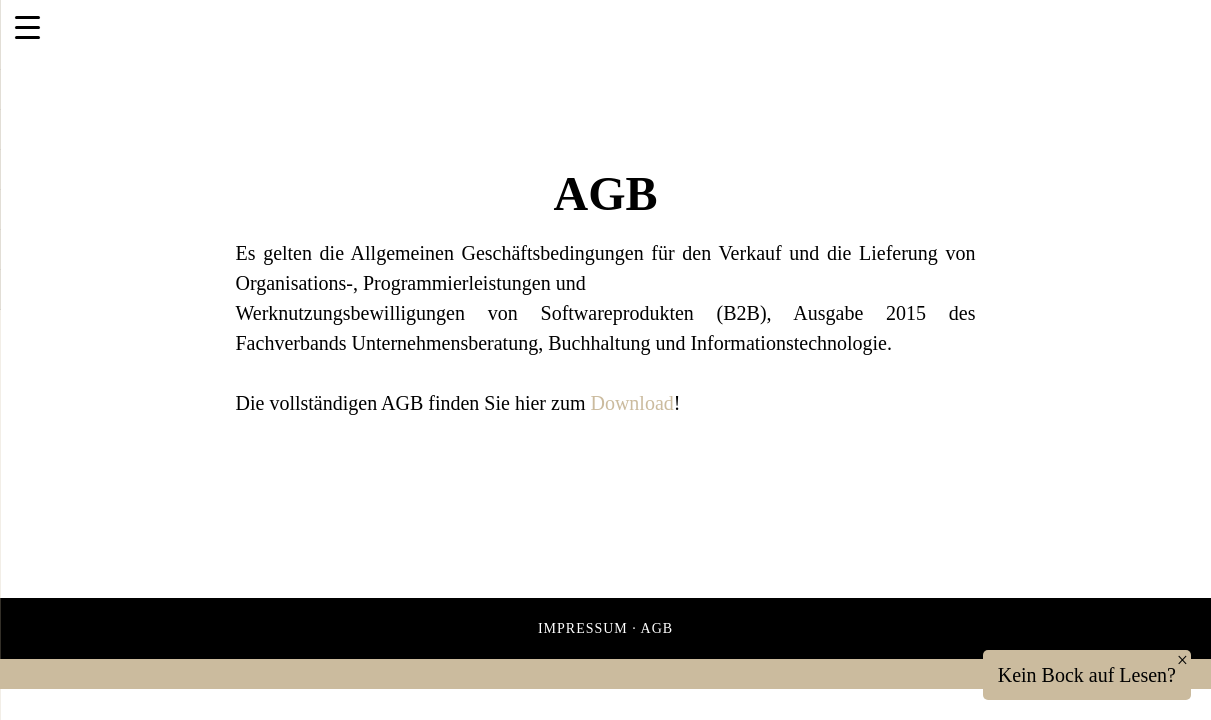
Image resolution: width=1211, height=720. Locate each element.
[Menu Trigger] (27, 27)
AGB (657, 628)
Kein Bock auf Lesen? (1087, 675)
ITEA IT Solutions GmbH (243, 38)
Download (631, 403)
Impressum (583, 628)
